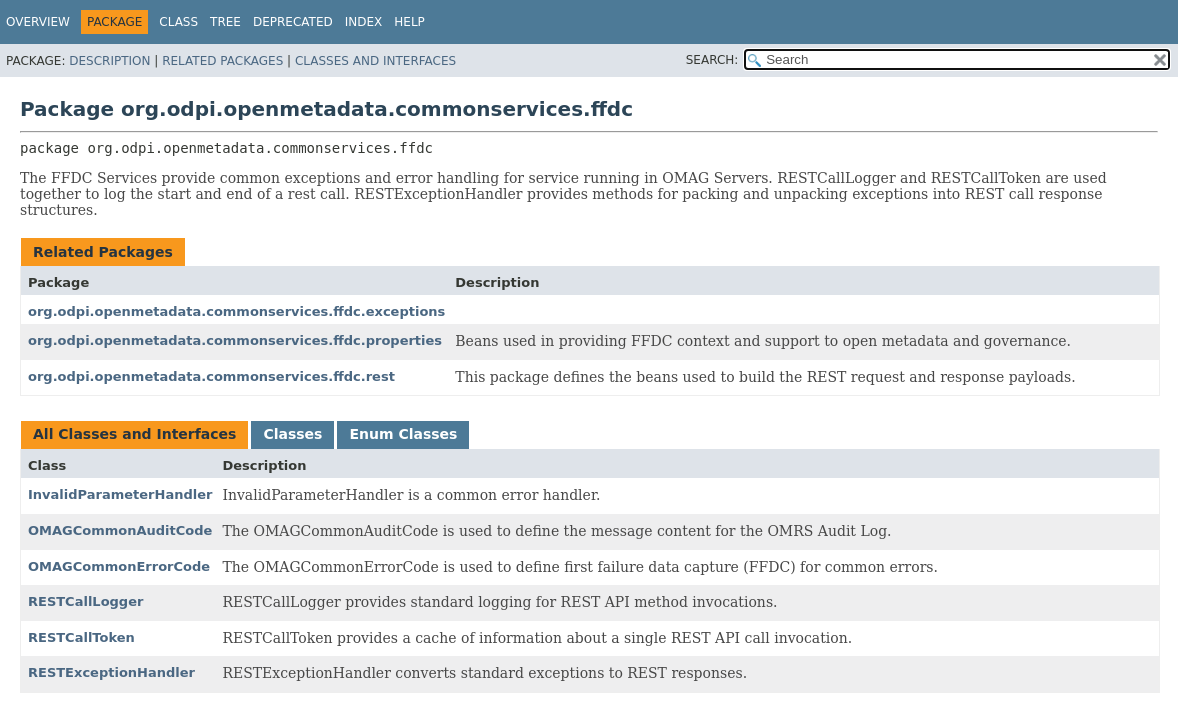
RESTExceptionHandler (111, 672)
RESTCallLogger (85, 601)
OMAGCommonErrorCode (119, 566)
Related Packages (222, 61)
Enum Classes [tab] (403, 434)
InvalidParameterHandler (120, 494)
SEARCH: (712, 60)
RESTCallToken (81, 637)
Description (109, 61)
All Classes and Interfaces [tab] (134, 434)
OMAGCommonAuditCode (120, 530)
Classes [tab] (292, 434)
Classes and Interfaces (375, 61)
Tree (225, 22)
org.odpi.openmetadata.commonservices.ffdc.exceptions (236, 311)
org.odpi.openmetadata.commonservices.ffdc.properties (235, 340)
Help (409, 22)
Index (364, 22)
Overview (38, 22)
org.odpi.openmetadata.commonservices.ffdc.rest (211, 376)
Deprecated (293, 22)
